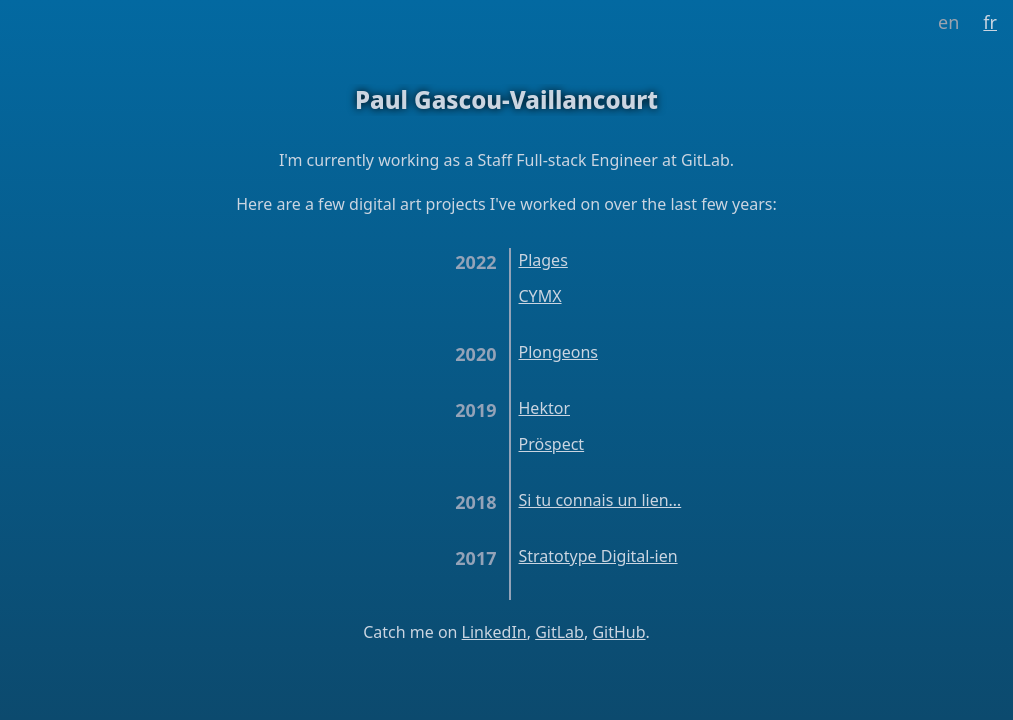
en (948, 22)
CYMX (540, 296)
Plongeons (558, 352)
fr (990, 22)
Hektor (545, 408)
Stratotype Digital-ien (598, 556)
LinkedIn (494, 632)
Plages (543, 260)
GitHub (618, 632)
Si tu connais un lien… (600, 500)
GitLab (559, 632)
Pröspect (552, 444)
